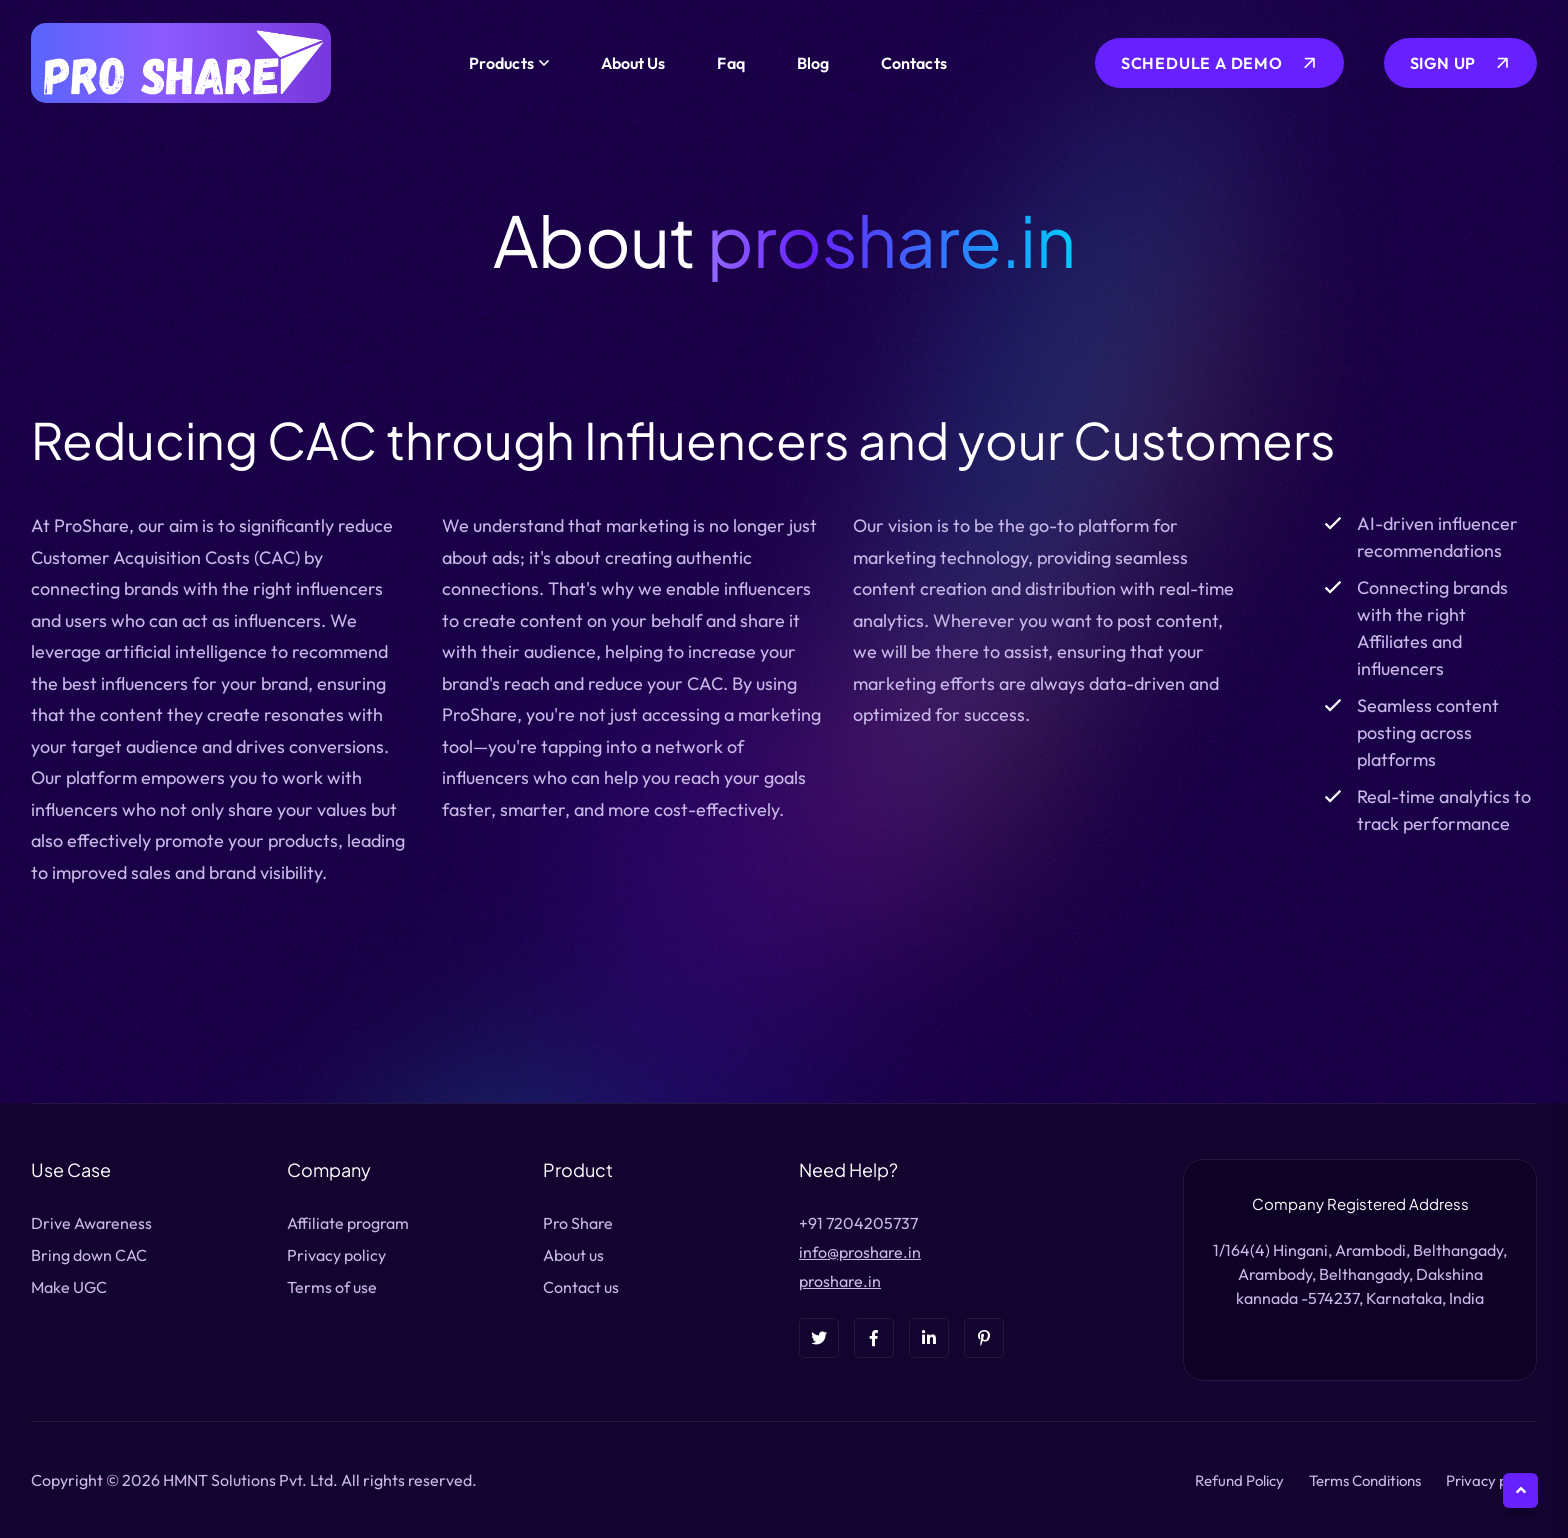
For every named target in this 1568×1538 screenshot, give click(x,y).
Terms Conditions (1365, 1480)
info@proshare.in (860, 1252)
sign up (1443, 63)
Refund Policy (1239, 1480)
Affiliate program (348, 1223)
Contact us (581, 1287)
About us (573, 1255)
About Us (633, 63)
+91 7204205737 (858, 1223)
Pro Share (578, 1223)
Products (501, 63)
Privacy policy (336, 1255)
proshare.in (840, 1281)
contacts (914, 63)
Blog (813, 63)
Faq (730, 63)
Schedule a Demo (1202, 63)
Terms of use (332, 1287)
